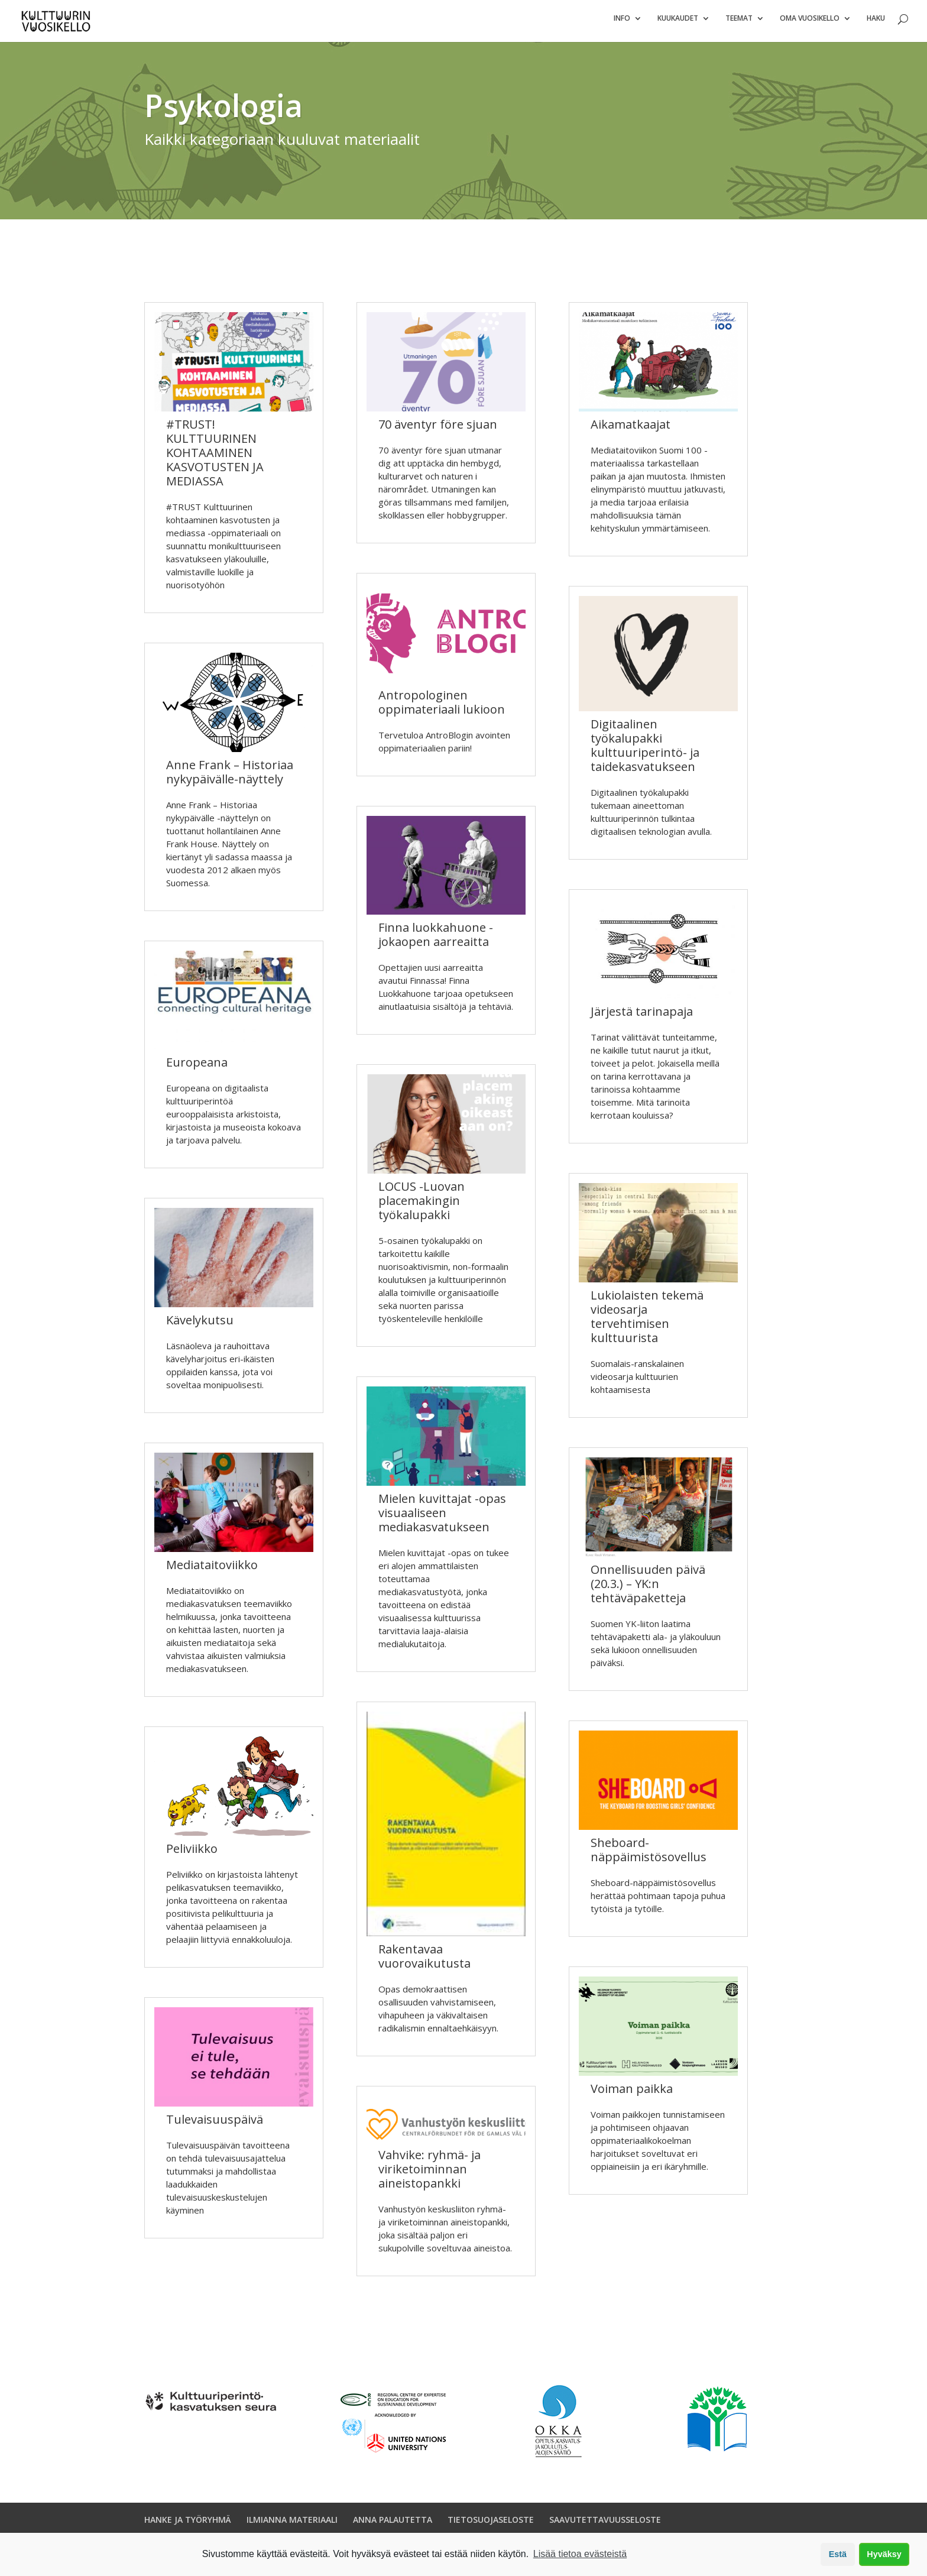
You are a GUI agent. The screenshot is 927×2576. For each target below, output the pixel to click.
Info (622, 24)
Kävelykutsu (200, 1325)
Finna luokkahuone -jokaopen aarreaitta (435, 940)
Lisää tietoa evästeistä (580, 2554)
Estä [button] (838, 2554)
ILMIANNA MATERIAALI (292, 2524)
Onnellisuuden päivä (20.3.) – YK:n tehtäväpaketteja (648, 1589)
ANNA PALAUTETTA (392, 2524)
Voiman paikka (632, 2094)
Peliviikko (192, 1854)
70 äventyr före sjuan (437, 430)
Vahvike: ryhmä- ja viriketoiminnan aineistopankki (429, 2174)
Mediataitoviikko (212, 1570)
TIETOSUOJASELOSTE (491, 2524)
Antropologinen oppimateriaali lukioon (441, 707)
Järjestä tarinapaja (642, 1017)
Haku (876, 24)
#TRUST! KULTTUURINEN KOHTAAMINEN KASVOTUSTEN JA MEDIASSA (215, 458)
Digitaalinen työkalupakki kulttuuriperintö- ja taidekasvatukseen (645, 750)
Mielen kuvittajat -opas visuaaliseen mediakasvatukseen (442, 1518)
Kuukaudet (677, 24)
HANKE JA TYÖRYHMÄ (187, 2524)
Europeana (197, 1067)
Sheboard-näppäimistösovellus (648, 1855)
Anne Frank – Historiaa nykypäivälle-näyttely (229, 777)
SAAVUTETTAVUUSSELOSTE (605, 2524)
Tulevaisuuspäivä (214, 2125)
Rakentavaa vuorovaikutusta (424, 1961)
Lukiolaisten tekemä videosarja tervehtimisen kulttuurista (647, 1321)
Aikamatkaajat (630, 430)
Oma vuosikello (810, 24)
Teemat (739, 24)
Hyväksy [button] (884, 2554)
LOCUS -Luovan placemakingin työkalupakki (421, 1206)
